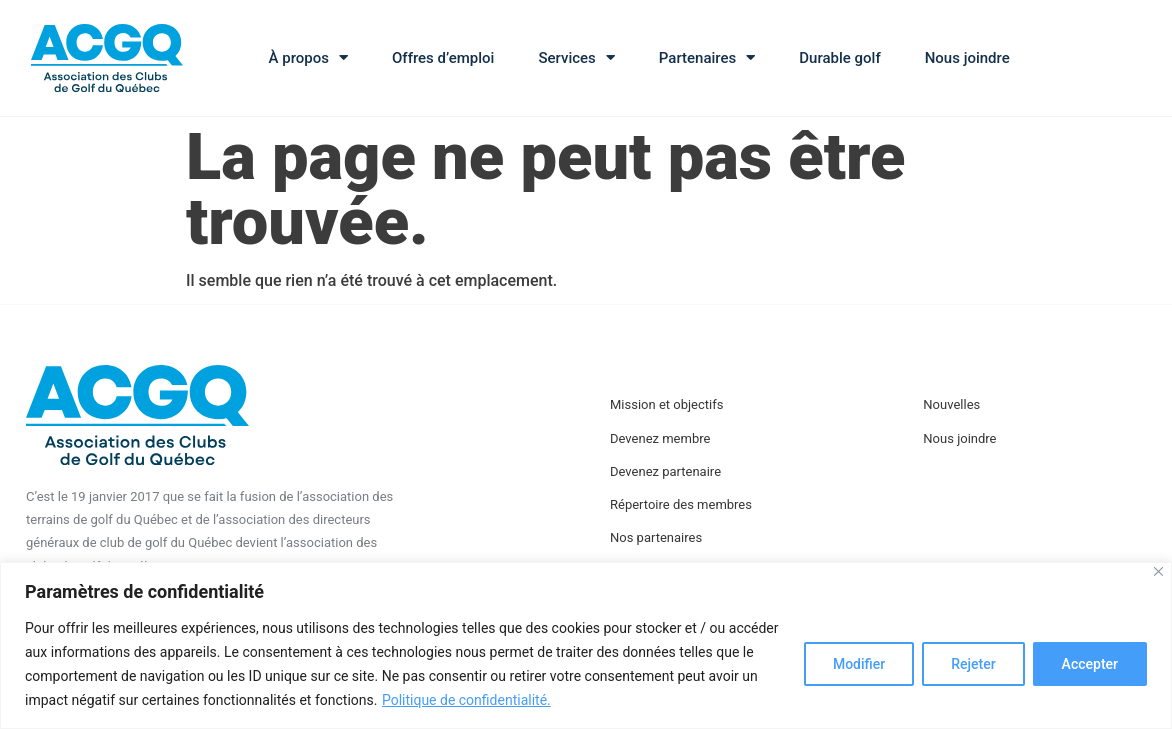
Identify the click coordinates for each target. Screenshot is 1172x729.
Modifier (859, 664)
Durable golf (839, 58)
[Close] (1158, 571)
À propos (308, 57)
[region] (586, 645)
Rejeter (973, 664)
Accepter (1090, 664)
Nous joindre (967, 58)
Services (576, 57)
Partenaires (707, 57)
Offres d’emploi (443, 58)
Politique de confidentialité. (466, 700)
